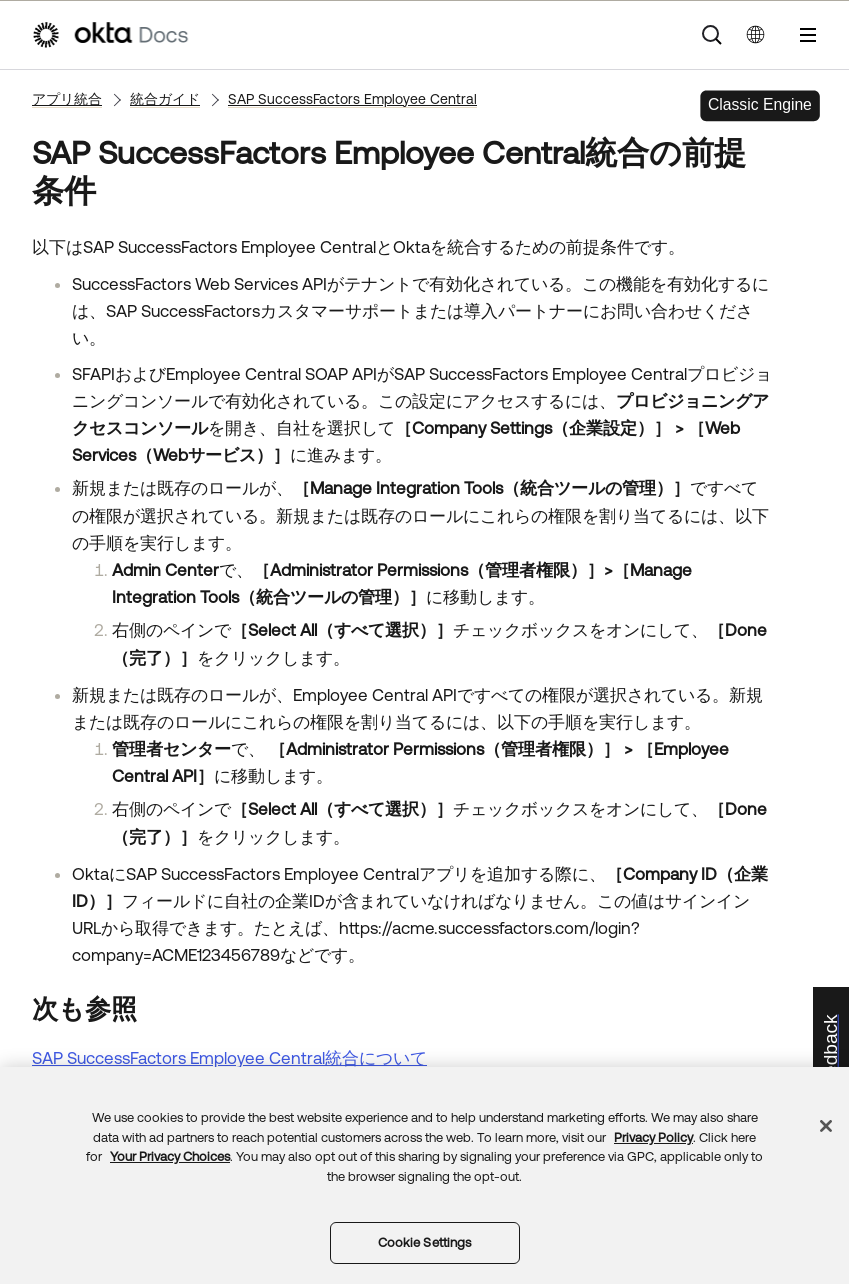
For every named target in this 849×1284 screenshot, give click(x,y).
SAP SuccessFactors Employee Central (352, 99)
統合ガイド (165, 99)
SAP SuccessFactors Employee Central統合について (229, 1058)
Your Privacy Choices (170, 1156)
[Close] (826, 1126)
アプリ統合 (67, 99)
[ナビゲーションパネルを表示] (808, 35)
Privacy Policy (653, 1137)
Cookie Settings (425, 1242)
